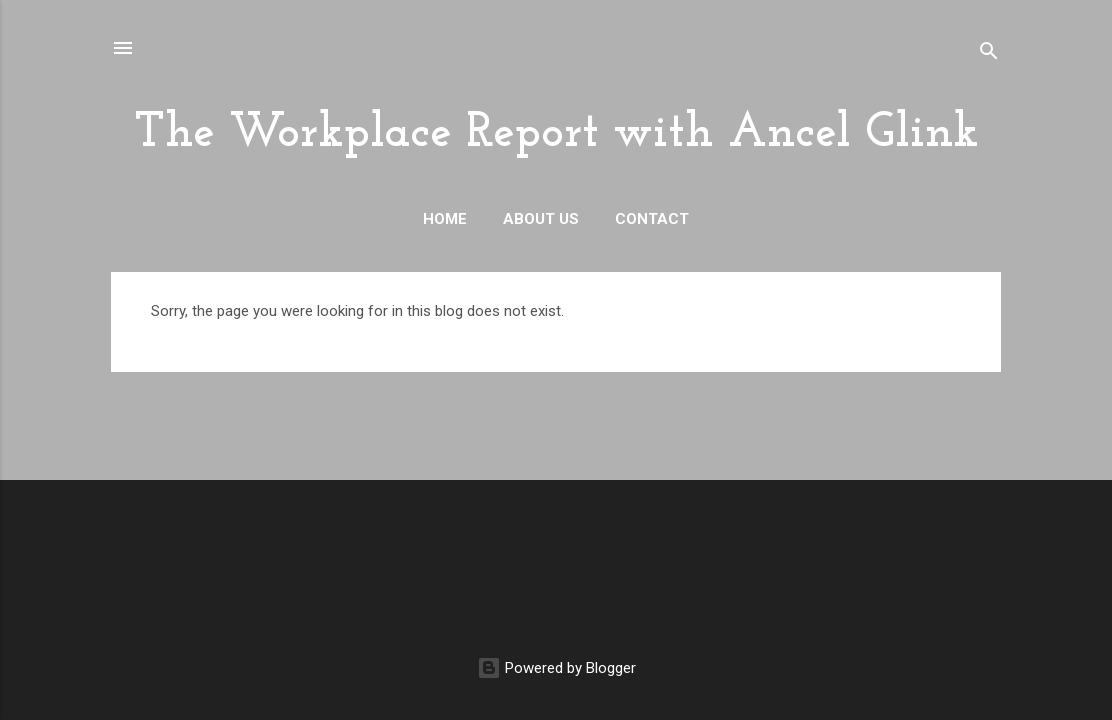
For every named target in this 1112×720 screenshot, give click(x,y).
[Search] (989, 54)
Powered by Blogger (556, 668)
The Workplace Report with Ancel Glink (556, 134)
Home (445, 219)
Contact (652, 219)
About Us (541, 219)
